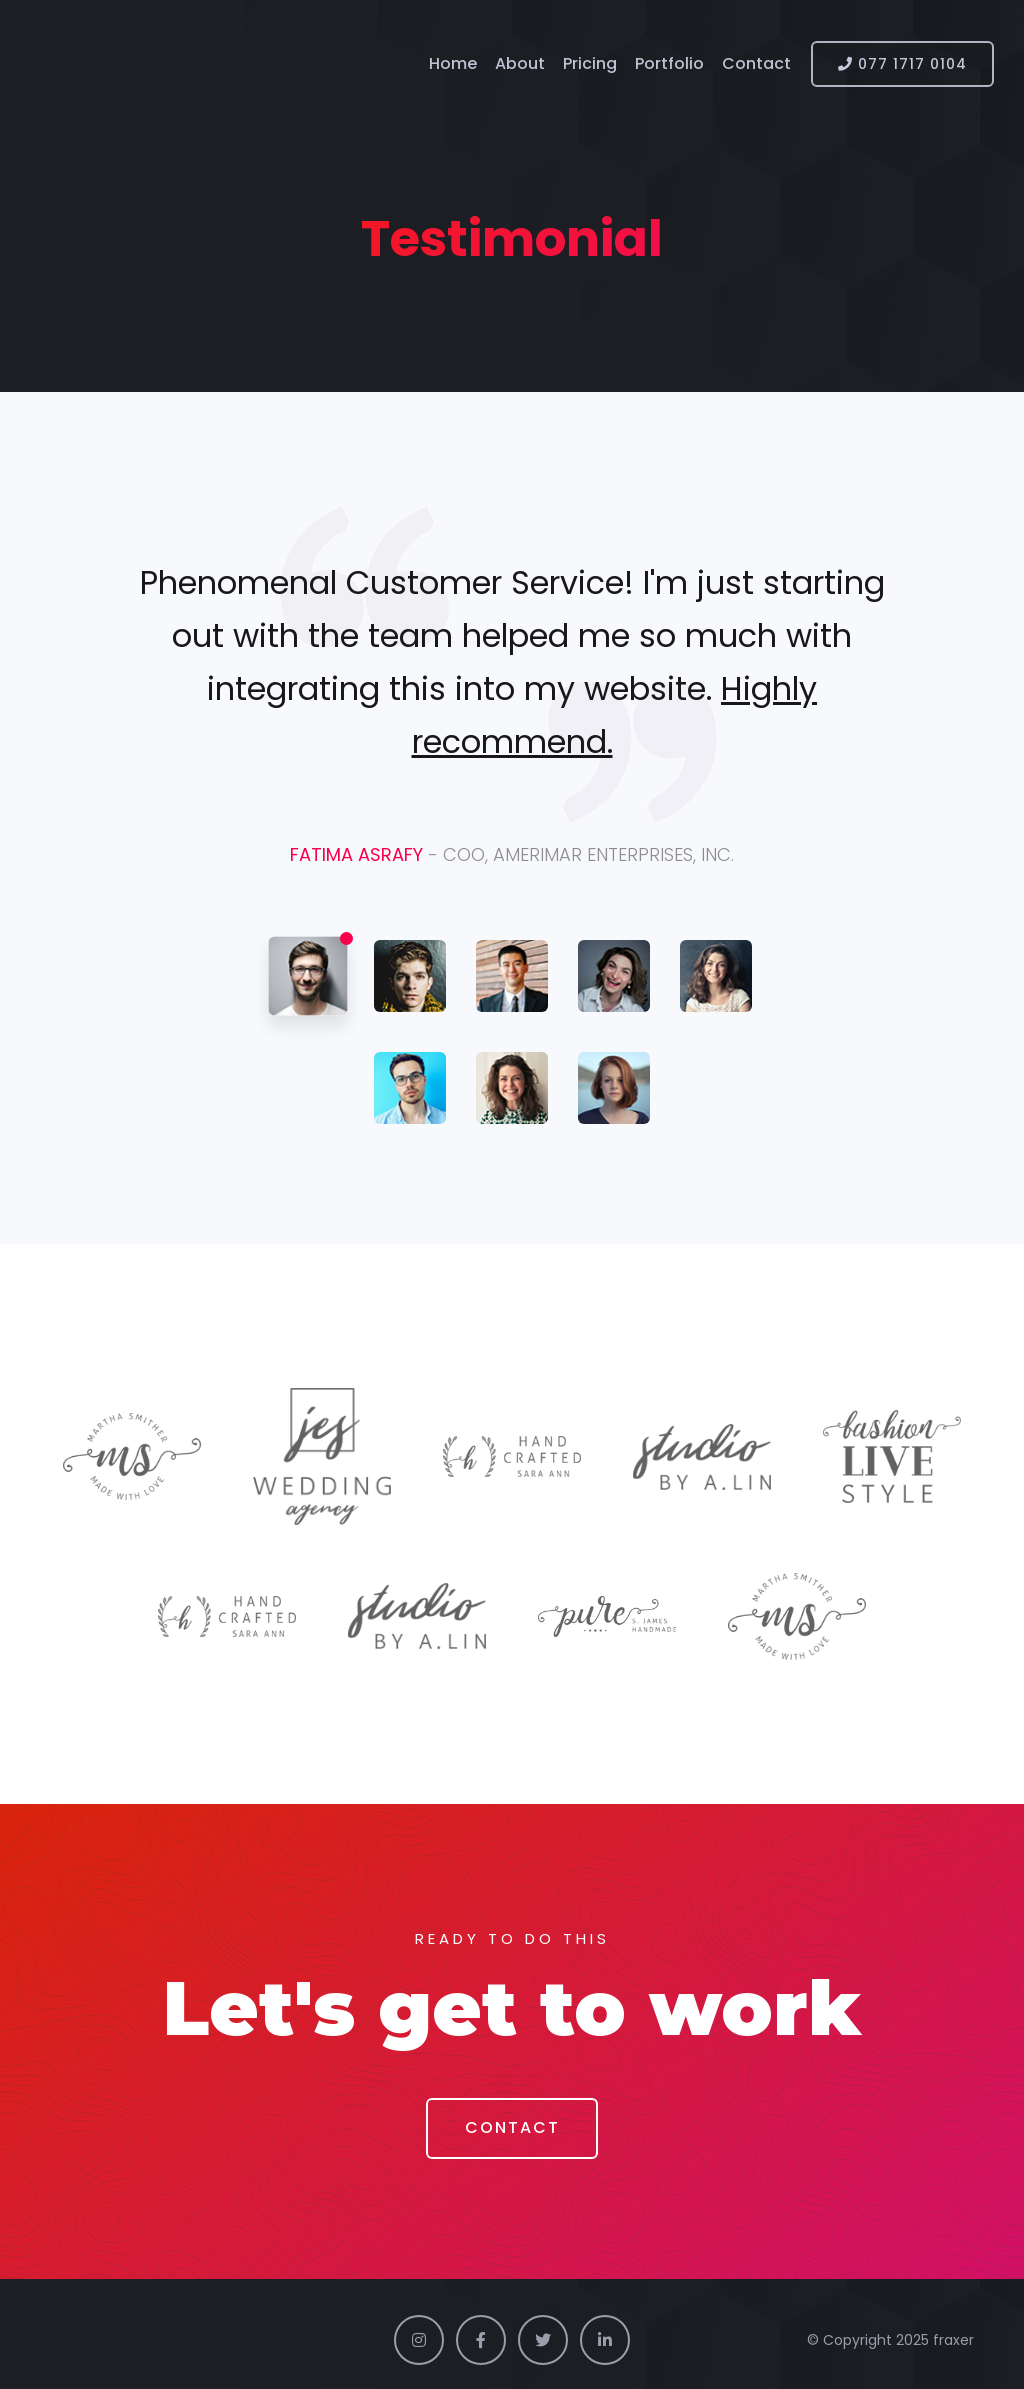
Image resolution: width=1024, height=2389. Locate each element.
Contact (756, 63)
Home (453, 63)
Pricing (590, 63)
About (520, 63)
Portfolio (669, 63)
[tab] (308, 976)
